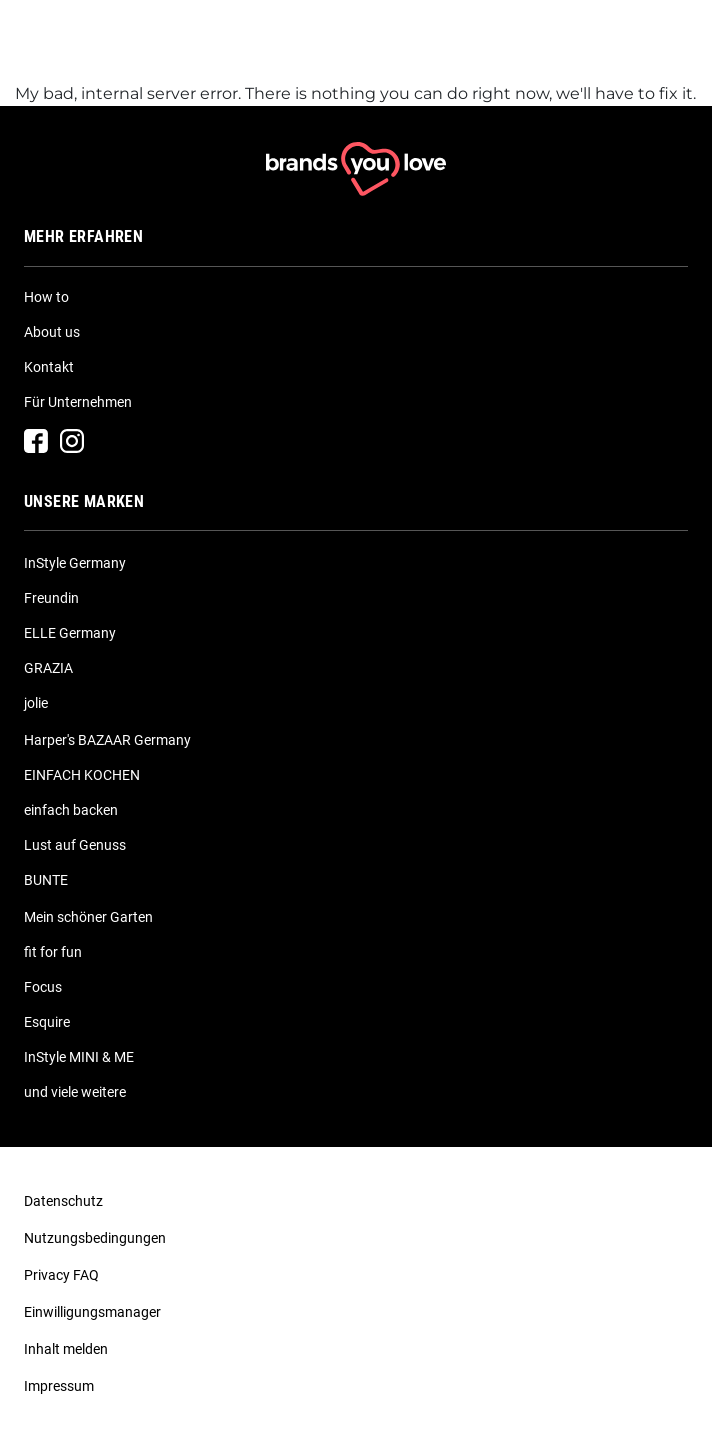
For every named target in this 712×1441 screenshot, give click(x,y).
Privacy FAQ (61, 1275)
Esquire (47, 1022)
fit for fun (53, 952)
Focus (43, 987)
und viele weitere (75, 1092)
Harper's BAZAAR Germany (107, 740)
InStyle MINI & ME (79, 1057)
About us (52, 332)
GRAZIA (48, 668)
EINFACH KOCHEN (82, 775)
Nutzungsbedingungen (95, 1238)
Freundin (51, 598)
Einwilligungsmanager (92, 1312)
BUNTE (46, 880)
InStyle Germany (75, 563)
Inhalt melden (66, 1349)
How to (46, 297)
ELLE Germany (70, 633)
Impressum (59, 1386)
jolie (36, 703)
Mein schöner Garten (88, 917)
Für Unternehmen (78, 402)
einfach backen (71, 810)
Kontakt (49, 367)
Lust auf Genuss (75, 845)
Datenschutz (63, 1201)
